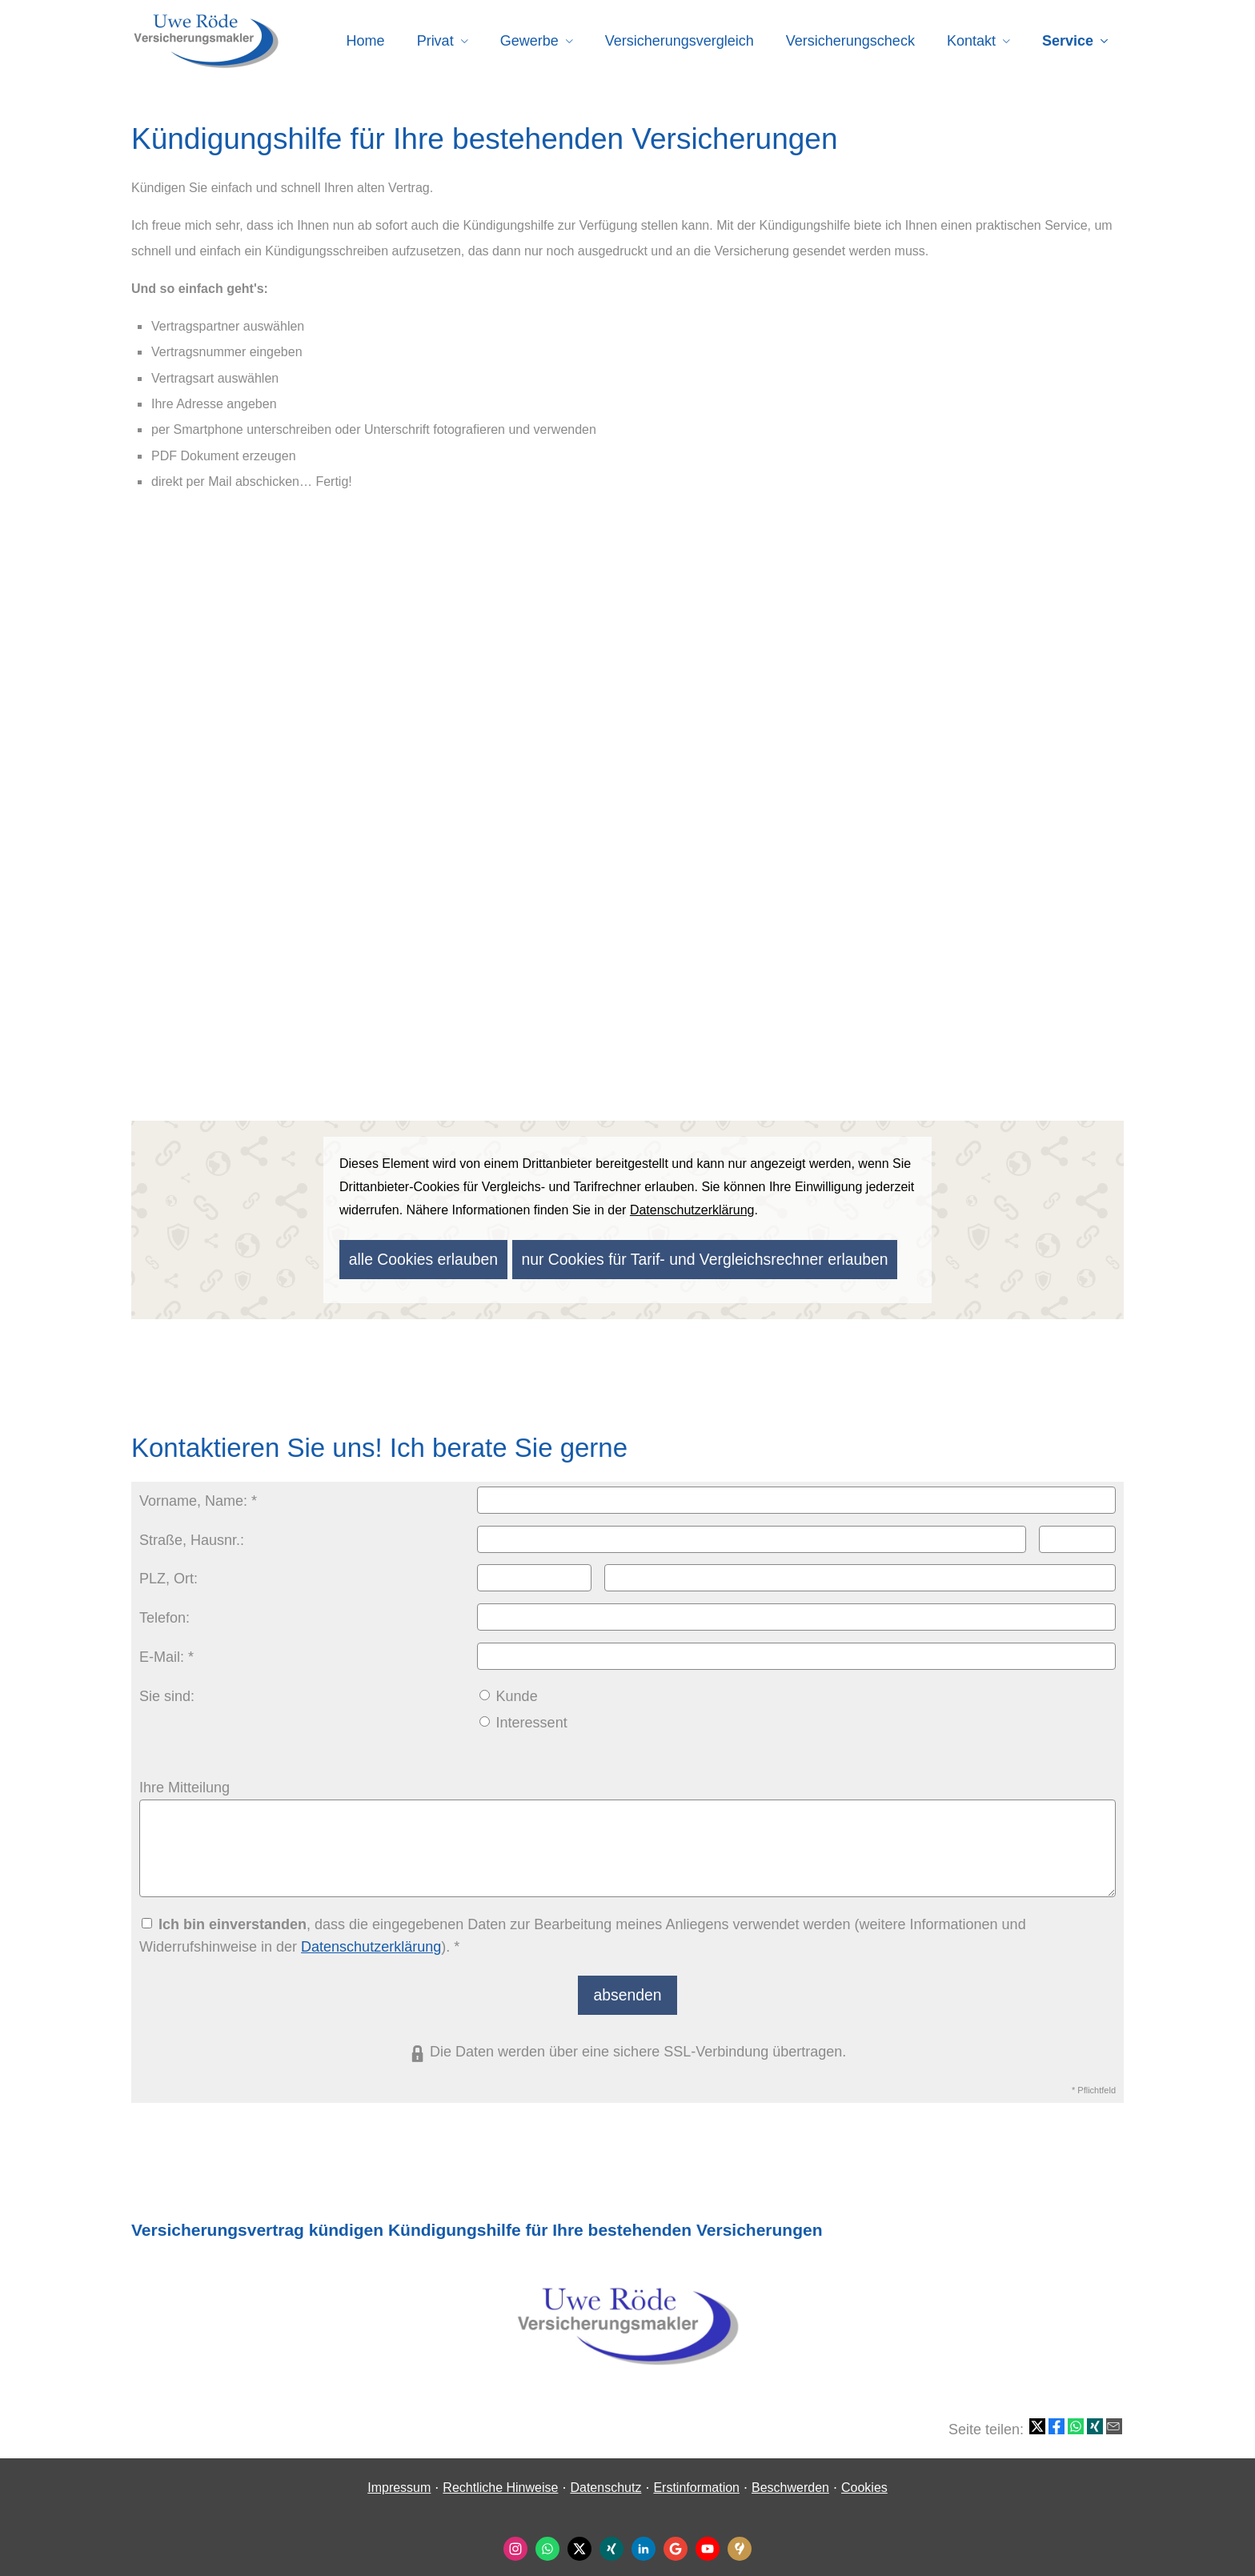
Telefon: (164, 1611)
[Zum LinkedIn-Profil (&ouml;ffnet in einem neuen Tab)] (644, 2536)
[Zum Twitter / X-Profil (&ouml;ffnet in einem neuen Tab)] (579, 2536)
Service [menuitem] (1067, 41)
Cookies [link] (864, 2475)
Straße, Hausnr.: (191, 1534)
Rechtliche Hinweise (500, 2475)
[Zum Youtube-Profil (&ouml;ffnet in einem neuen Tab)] (708, 2536)
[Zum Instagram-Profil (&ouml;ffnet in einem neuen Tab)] (515, 2536)
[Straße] (752, 1533)
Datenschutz (605, 2475)
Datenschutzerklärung (371, 1940)
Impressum (399, 2475)
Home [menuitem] (366, 41)
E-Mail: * (166, 1651)
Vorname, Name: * (198, 1495)
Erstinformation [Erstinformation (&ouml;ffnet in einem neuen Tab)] (696, 2475)
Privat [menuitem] (435, 41)
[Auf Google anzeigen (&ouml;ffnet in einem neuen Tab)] (676, 2536)
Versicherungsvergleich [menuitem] (679, 41)
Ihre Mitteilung (184, 1781)
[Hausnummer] (1077, 1533)
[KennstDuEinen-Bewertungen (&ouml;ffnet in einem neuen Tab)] (740, 2536)
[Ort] (860, 1571)
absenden (627, 1985)
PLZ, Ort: (168, 1572)
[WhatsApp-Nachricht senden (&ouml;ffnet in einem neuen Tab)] (547, 2536)
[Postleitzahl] (534, 1571)
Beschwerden (790, 2475)
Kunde (508, 1690)
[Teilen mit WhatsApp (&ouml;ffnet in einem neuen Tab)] (1076, 2413)
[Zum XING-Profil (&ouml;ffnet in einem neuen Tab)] (611, 2536)
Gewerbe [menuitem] (529, 41)
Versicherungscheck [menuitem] (850, 41)
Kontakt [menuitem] (971, 41)
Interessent (523, 1716)
